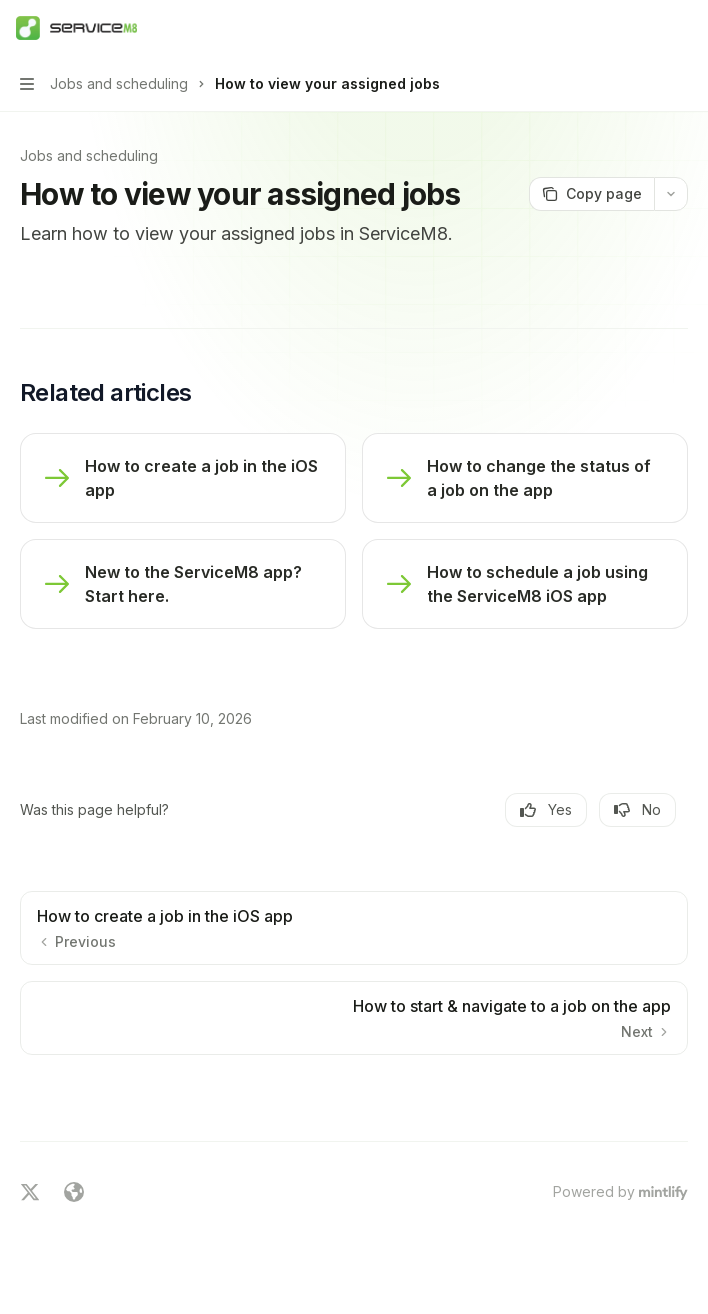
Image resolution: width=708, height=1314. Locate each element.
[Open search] (644, 28)
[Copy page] (591, 194)
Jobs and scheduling (89, 155)
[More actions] (682, 28)
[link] (183, 478)
